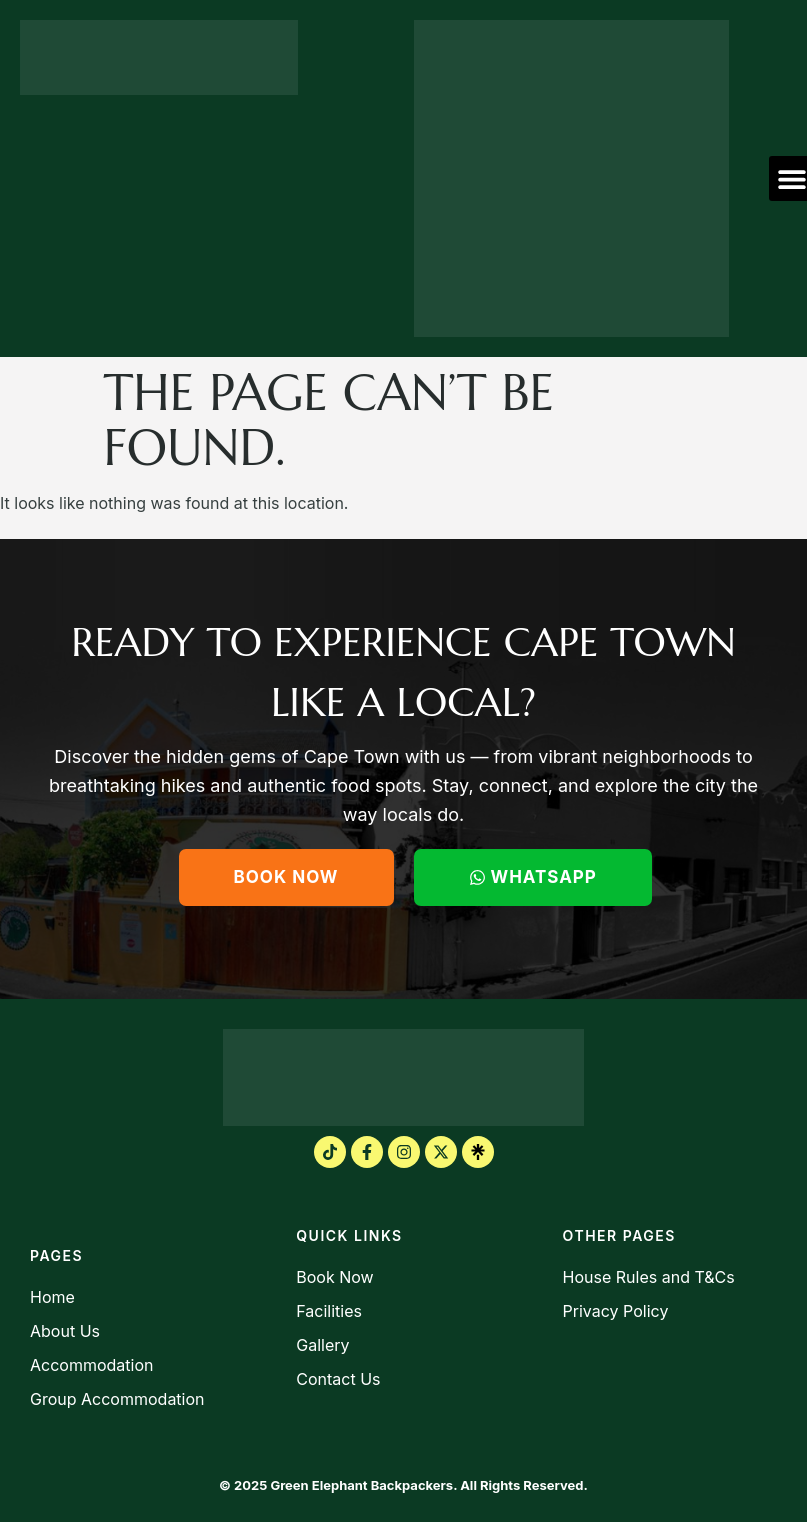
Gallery (322, 1345)
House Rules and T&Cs (649, 1277)
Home (52, 1297)
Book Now (334, 1277)
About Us (65, 1331)
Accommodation (91, 1365)
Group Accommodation (117, 1399)
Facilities (329, 1311)
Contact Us (338, 1379)
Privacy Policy (616, 1311)
